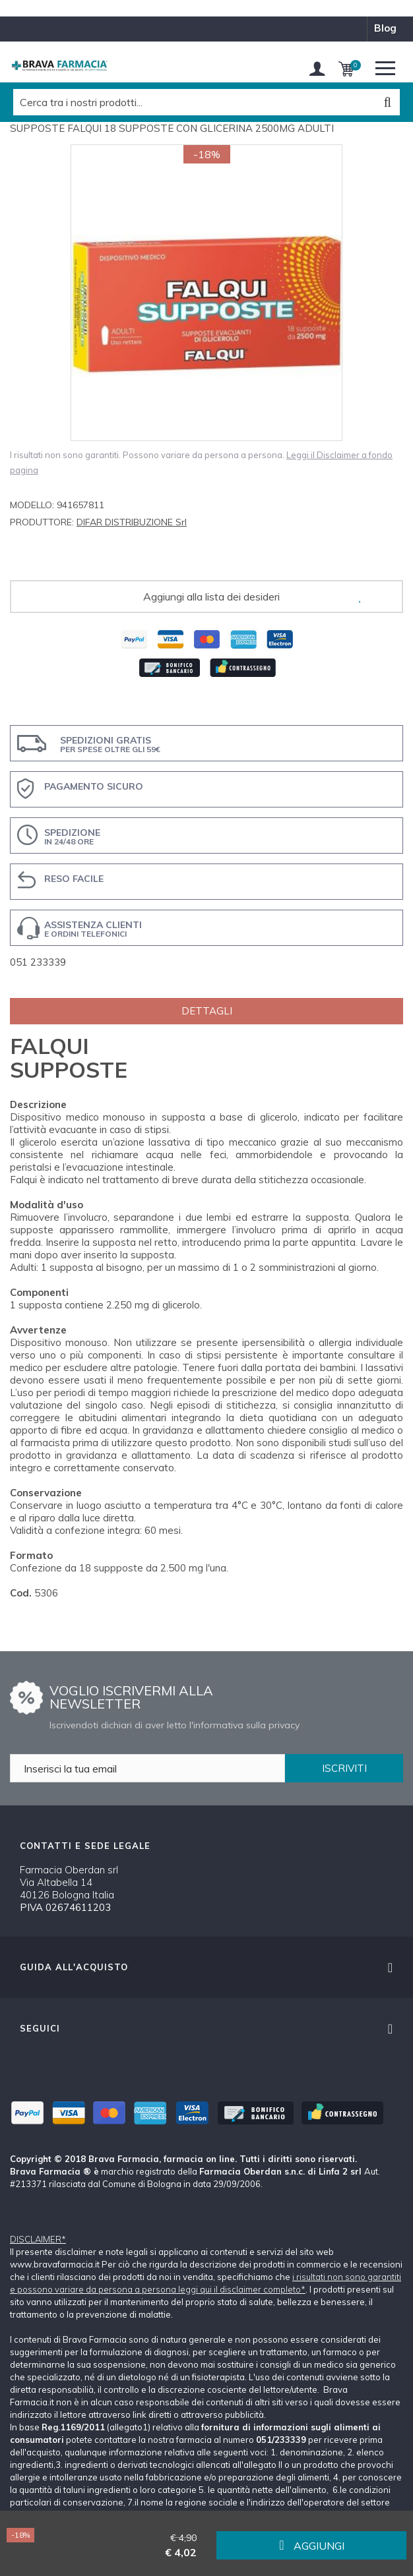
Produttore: (42, 522)
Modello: (32, 505)
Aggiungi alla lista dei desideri (211, 596)
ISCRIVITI (344, 1768)
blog (385, 28)
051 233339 (38, 962)
